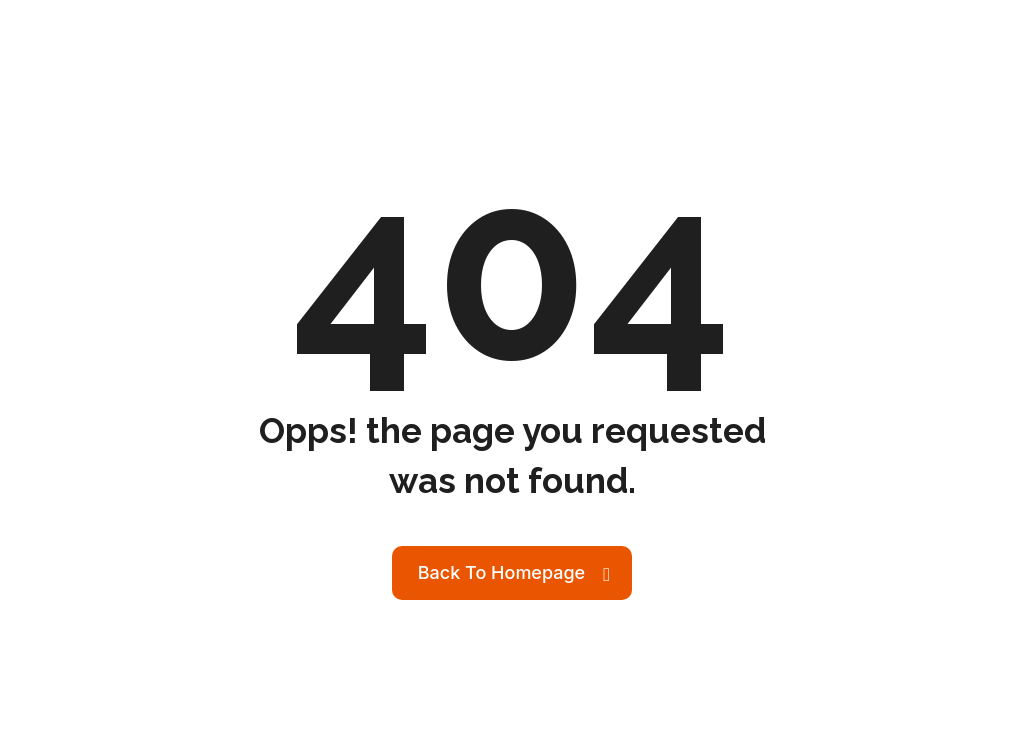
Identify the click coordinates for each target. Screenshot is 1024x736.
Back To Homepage (501, 572)
